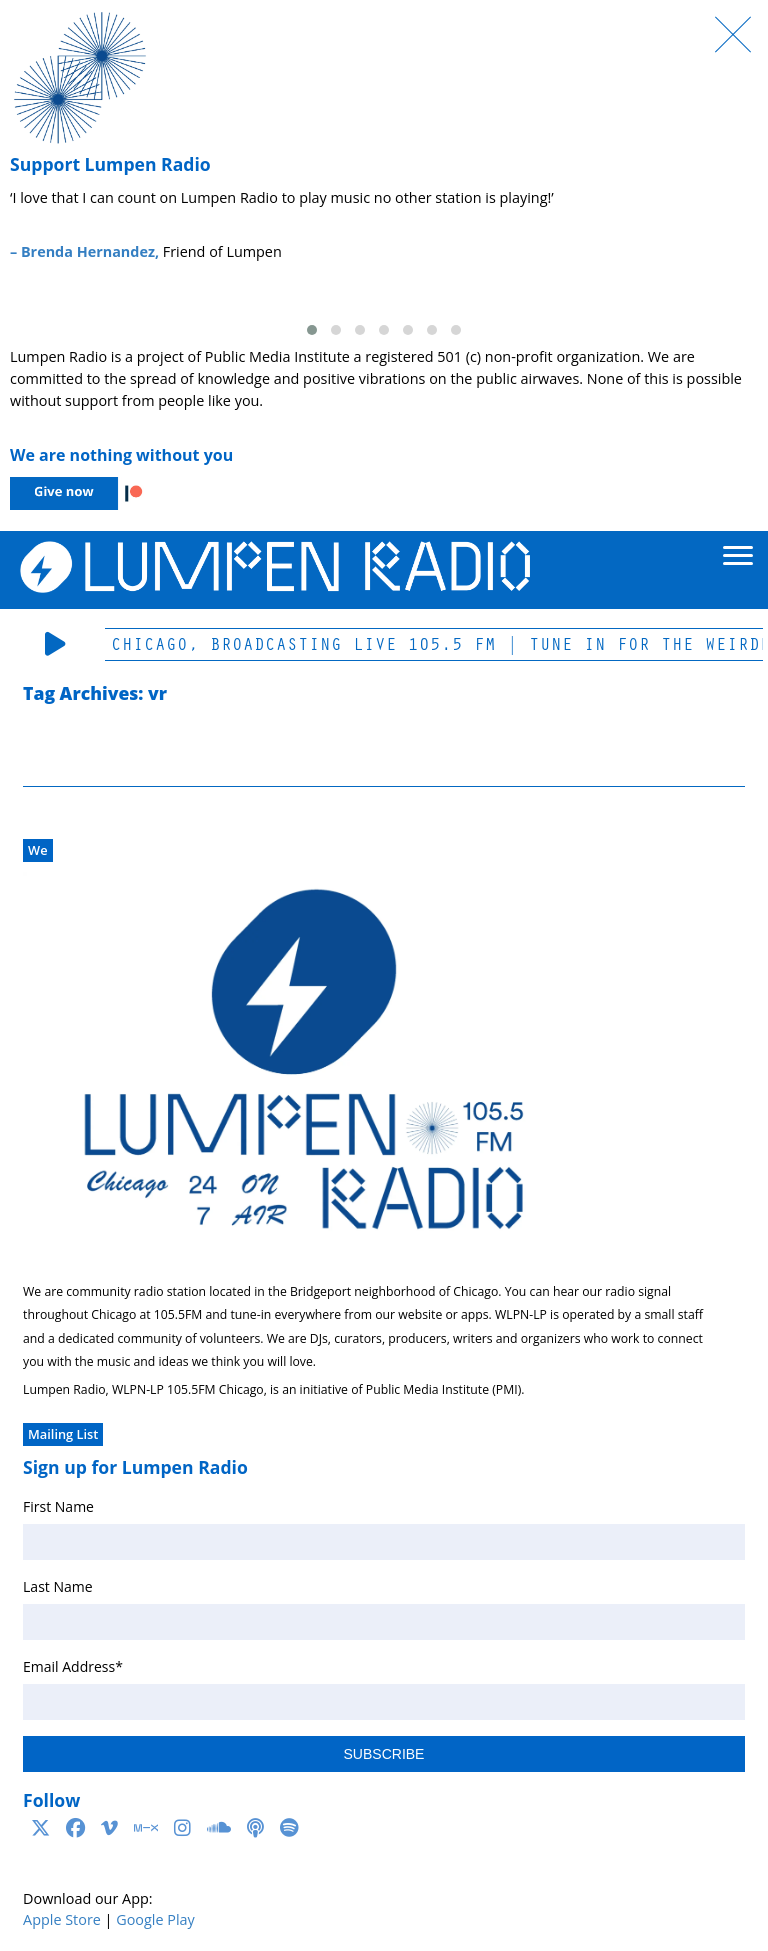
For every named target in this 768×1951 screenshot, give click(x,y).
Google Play (155, 1919)
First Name (58, 1506)
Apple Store (62, 1919)
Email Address (73, 1666)
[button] (312, 330)
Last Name (58, 1586)
